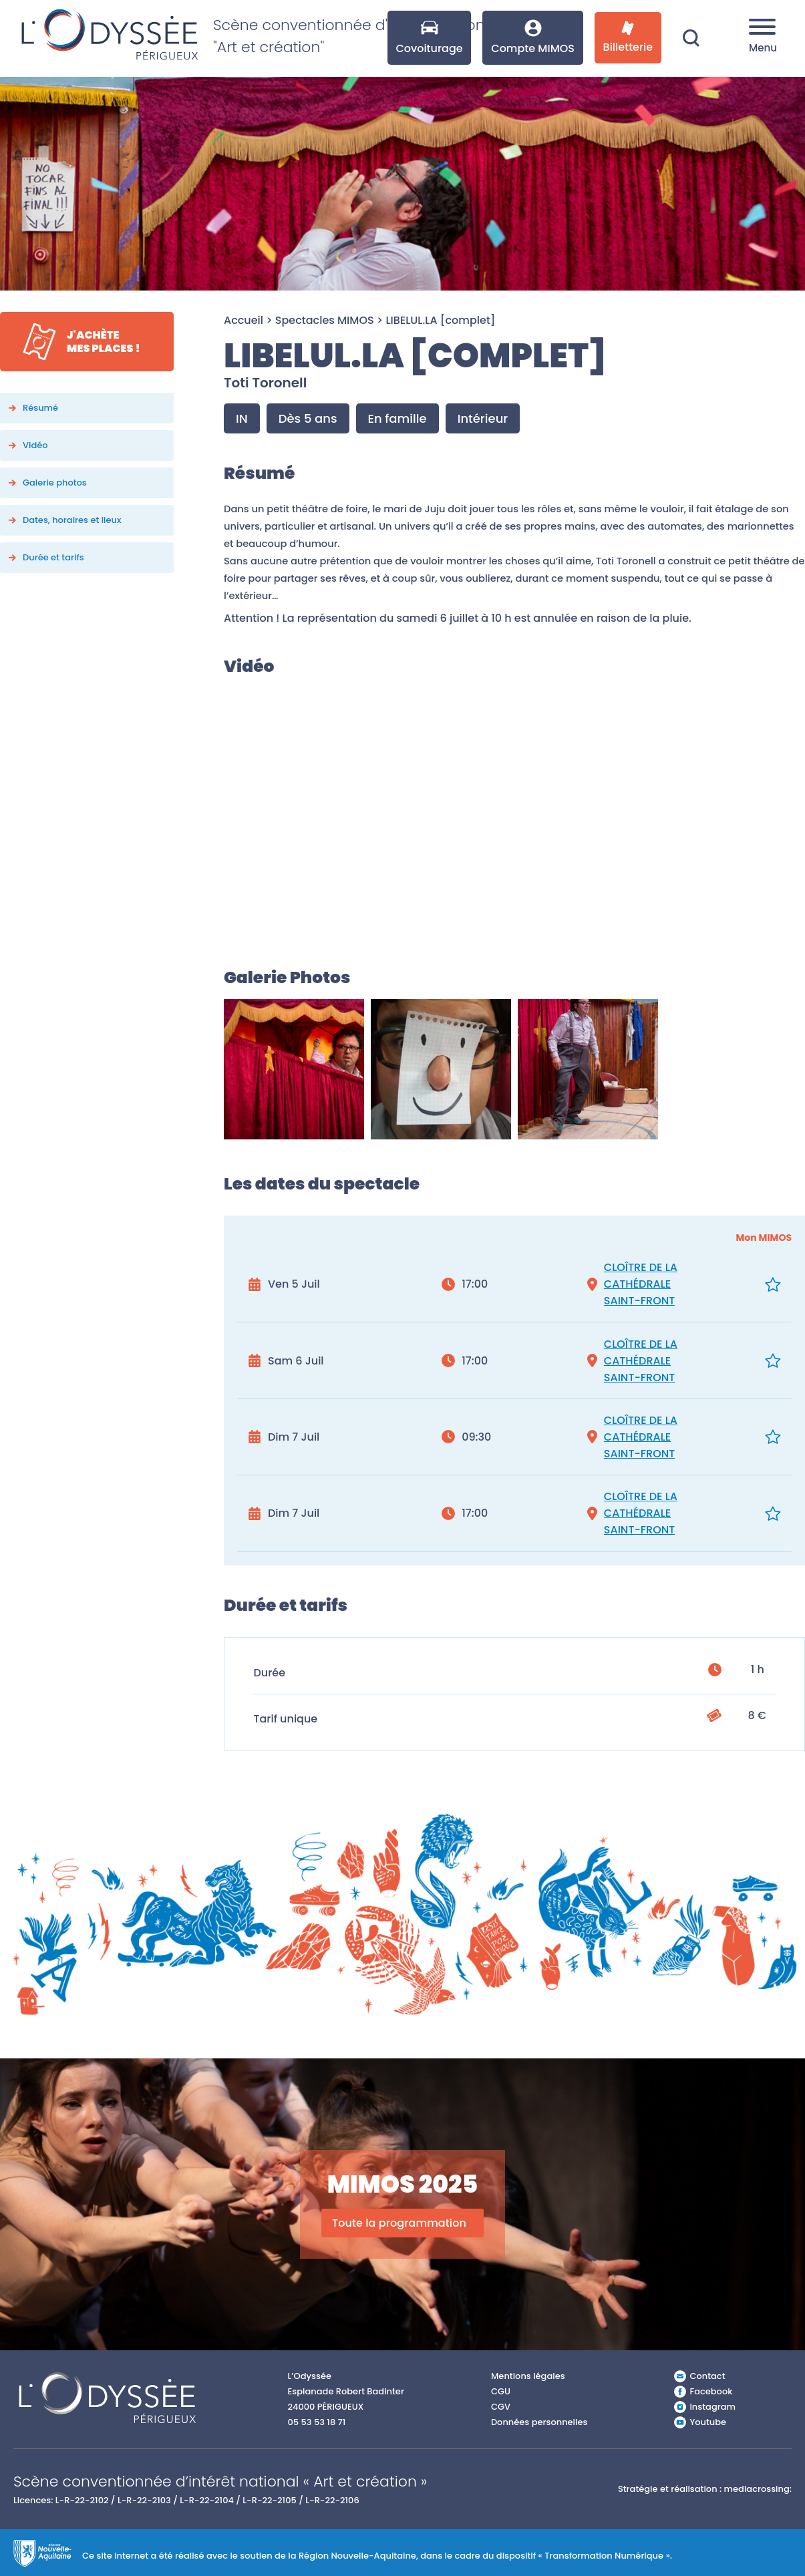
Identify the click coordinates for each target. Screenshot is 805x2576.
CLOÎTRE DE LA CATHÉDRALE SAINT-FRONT (640, 1284)
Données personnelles (539, 2422)
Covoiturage (428, 37)
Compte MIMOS (533, 37)
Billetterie (628, 38)
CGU (500, 2391)
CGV (500, 2406)
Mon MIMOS (764, 1237)
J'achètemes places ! (103, 341)
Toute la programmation (399, 2223)
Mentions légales (528, 2376)
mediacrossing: (758, 2488)
